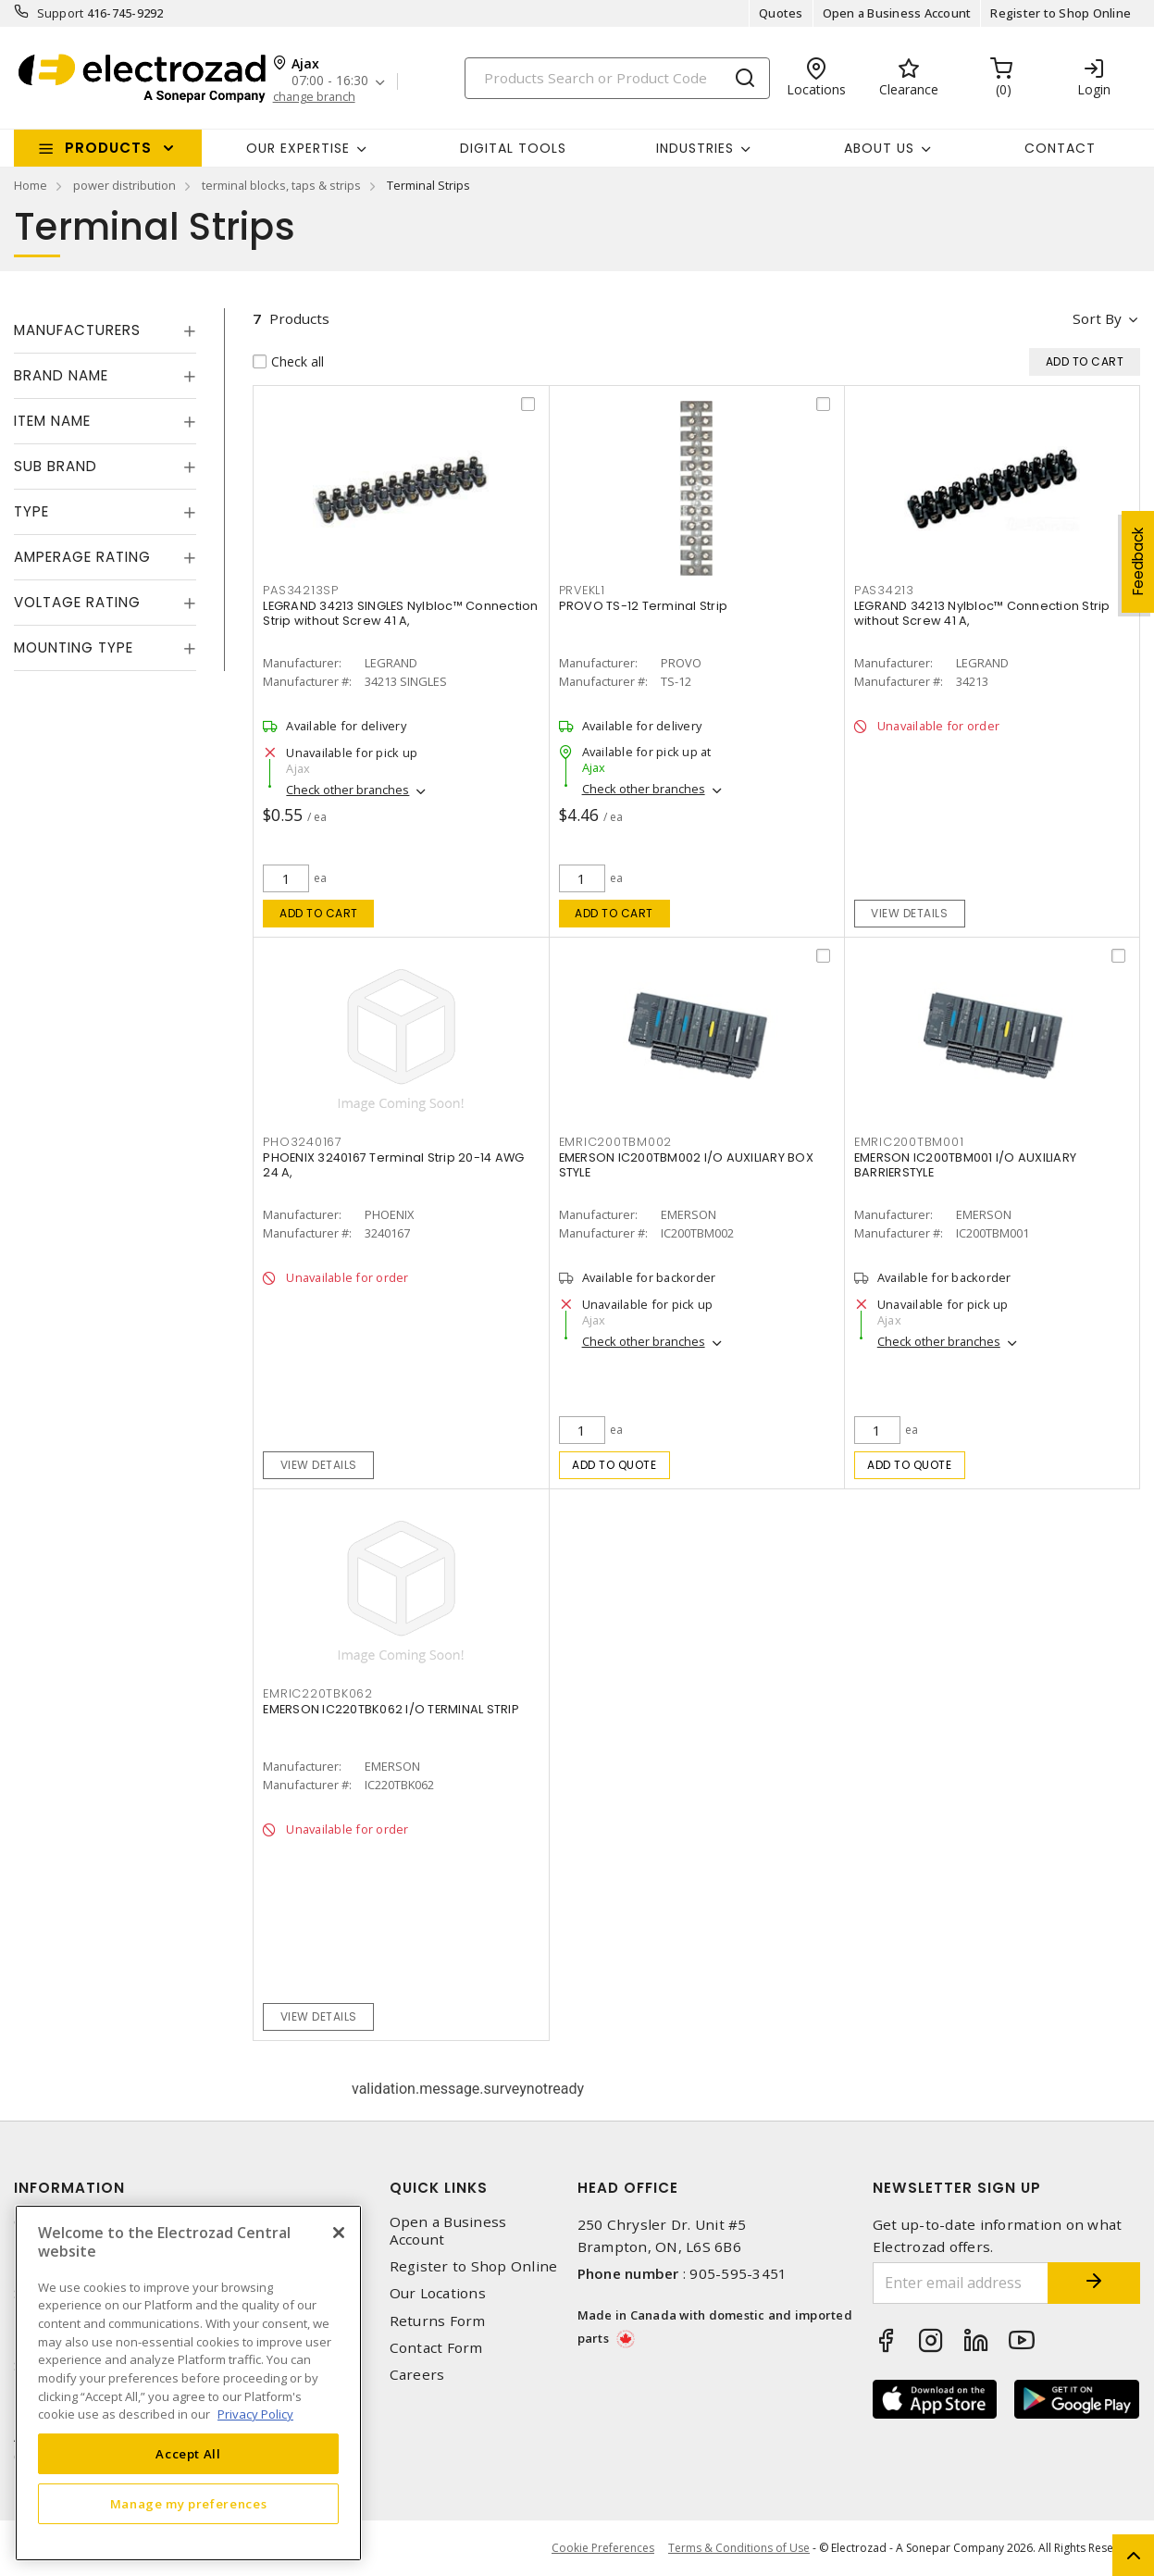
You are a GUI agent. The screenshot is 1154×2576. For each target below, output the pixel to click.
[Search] (617, 78)
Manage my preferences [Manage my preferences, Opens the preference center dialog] (188, 2503)
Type (31, 511)
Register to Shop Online (1060, 13)
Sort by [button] (1097, 318)
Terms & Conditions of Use (739, 2548)
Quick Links (439, 2187)
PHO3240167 (302, 1142)
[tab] (105, 330)
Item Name (52, 420)
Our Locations (438, 2293)
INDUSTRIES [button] (695, 148)
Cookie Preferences (603, 2548)
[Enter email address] (961, 2283)
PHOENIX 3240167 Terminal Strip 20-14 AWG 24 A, (393, 1165)
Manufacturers (77, 330)
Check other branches (347, 789)
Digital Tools (513, 148)
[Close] (338, 2232)
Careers (417, 2374)
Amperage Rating (82, 556)
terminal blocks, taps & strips (281, 185)
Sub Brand (55, 466)
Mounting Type (73, 647)
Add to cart (318, 913)
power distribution (124, 185)
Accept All (188, 2453)
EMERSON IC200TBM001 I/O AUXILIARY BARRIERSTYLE (965, 1165)
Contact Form (436, 2348)
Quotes (781, 13)
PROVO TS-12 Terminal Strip (643, 606)
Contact (1060, 148)
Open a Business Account (897, 13)
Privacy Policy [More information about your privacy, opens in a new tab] (255, 2414)
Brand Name (61, 375)
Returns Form (438, 2321)
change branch (314, 97)
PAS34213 (884, 590)
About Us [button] (879, 148)
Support (60, 13)
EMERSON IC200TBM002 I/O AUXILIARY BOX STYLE (686, 1165)
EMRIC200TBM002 (616, 1142)
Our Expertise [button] (298, 148)
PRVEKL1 (582, 590)
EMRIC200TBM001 (909, 1142)
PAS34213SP (301, 590)
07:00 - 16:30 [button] (330, 81)
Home (30, 185)
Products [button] (108, 147)
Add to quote (614, 1465)
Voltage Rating (77, 602)
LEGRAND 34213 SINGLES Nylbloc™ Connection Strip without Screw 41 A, (400, 613)
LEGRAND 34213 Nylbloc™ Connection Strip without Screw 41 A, (982, 613)
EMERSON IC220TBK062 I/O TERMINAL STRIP (391, 1709)
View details (909, 913)
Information (69, 2187)
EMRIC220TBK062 (318, 1693)
